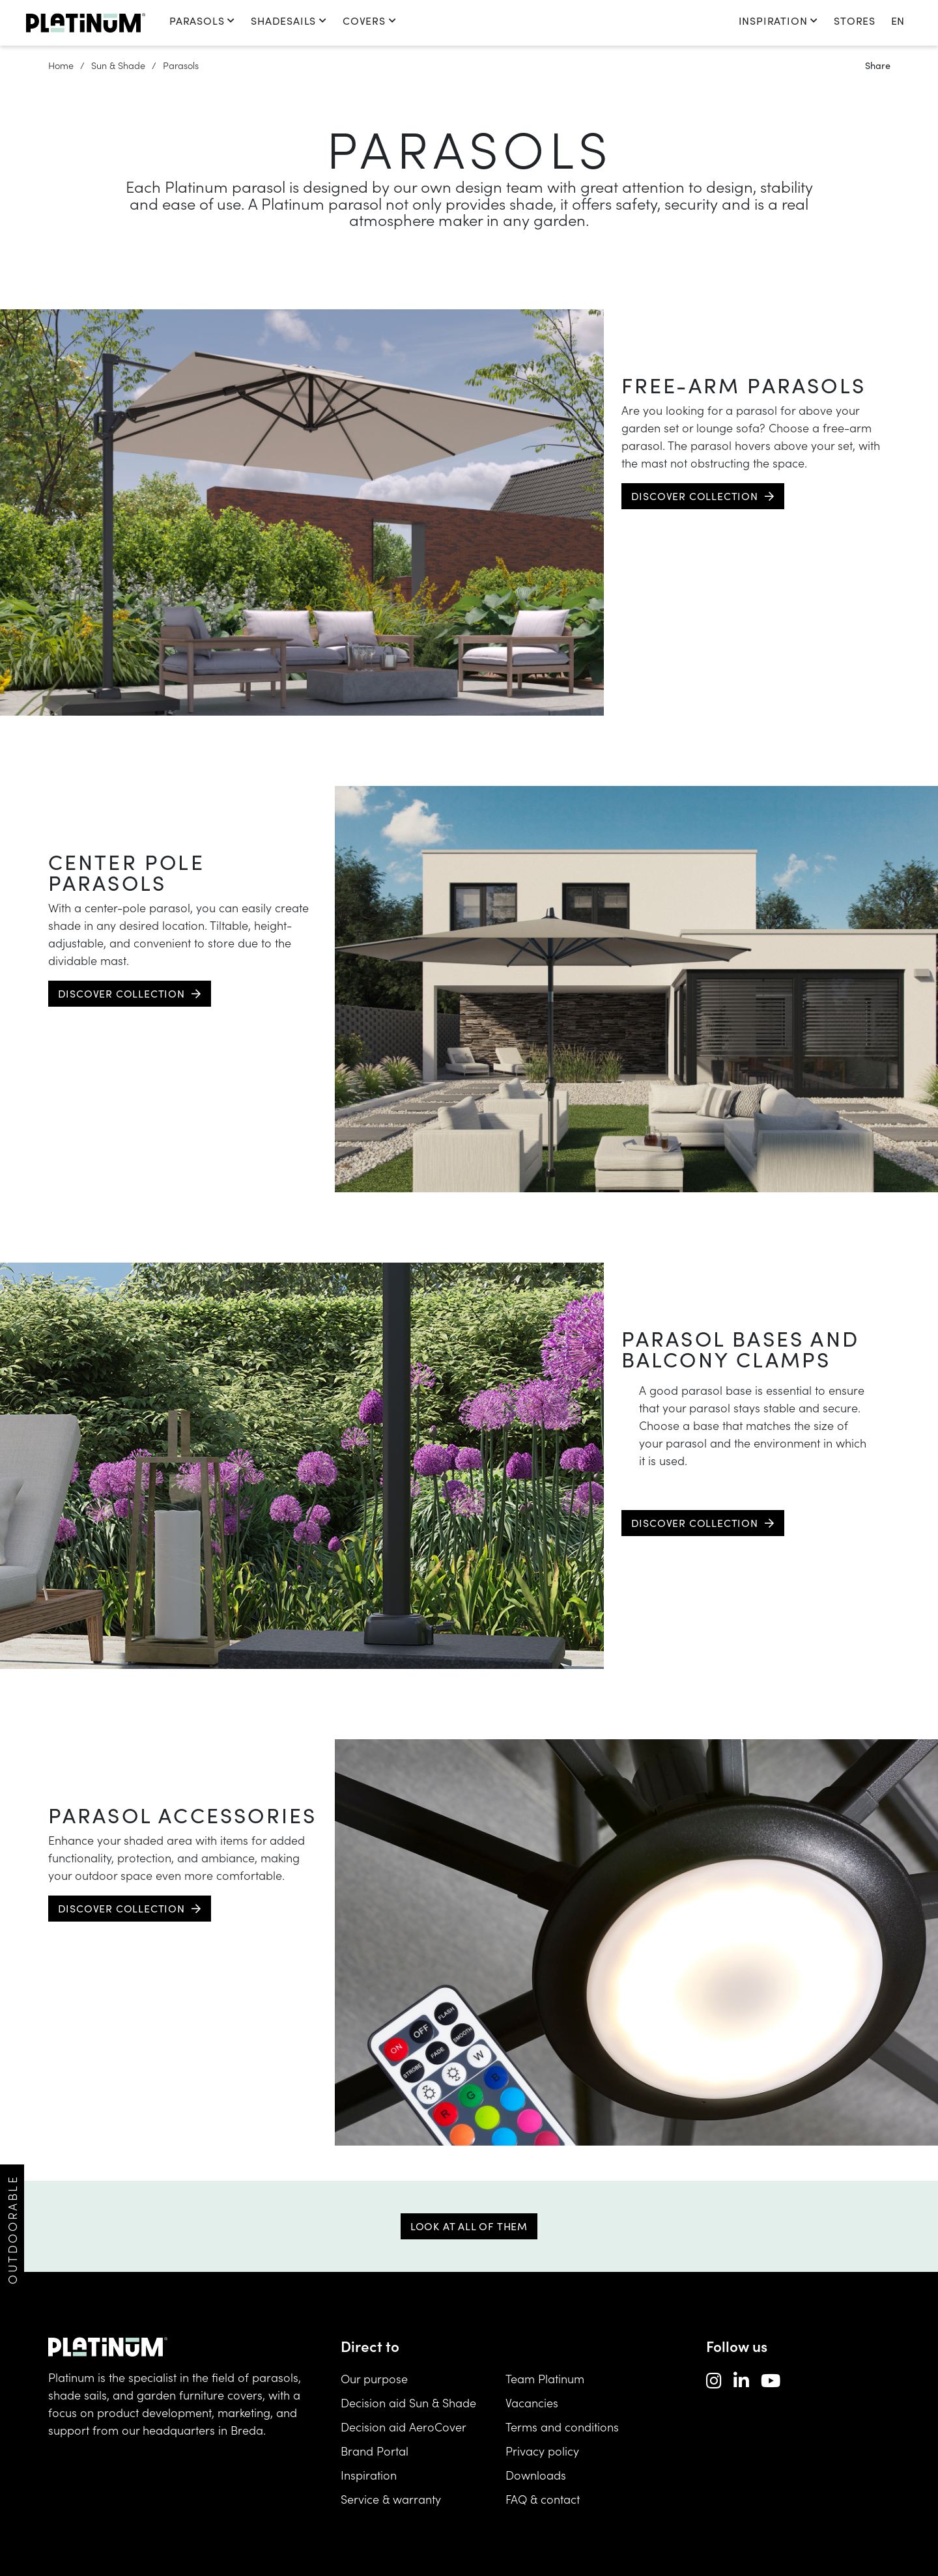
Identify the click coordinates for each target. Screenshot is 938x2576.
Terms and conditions (562, 2426)
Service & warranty (391, 2499)
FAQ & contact (542, 2499)
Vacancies (531, 2402)
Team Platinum (544, 2378)
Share (877, 65)
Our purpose (374, 2378)
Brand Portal (374, 2451)
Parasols (202, 20)
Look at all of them (469, 2226)
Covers (370, 20)
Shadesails (289, 20)
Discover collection (694, 496)
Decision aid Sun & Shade (408, 2402)
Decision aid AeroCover (403, 2426)
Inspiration (779, 20)
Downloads (535, 2475)
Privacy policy (542, 2451)
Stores (854, 20)
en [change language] (897, 20)
